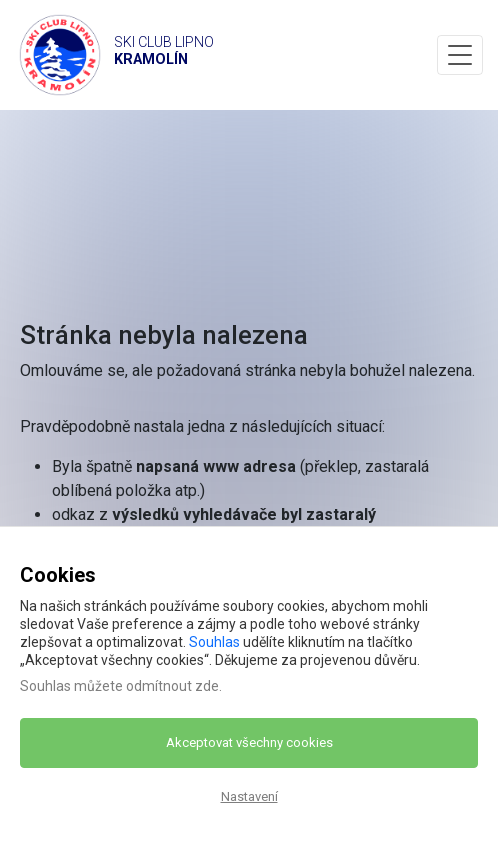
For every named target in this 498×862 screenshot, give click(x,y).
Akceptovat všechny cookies (249, 742)
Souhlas (214, 642)
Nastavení (249, 796)
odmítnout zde (172, 686)
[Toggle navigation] (460, 55)
